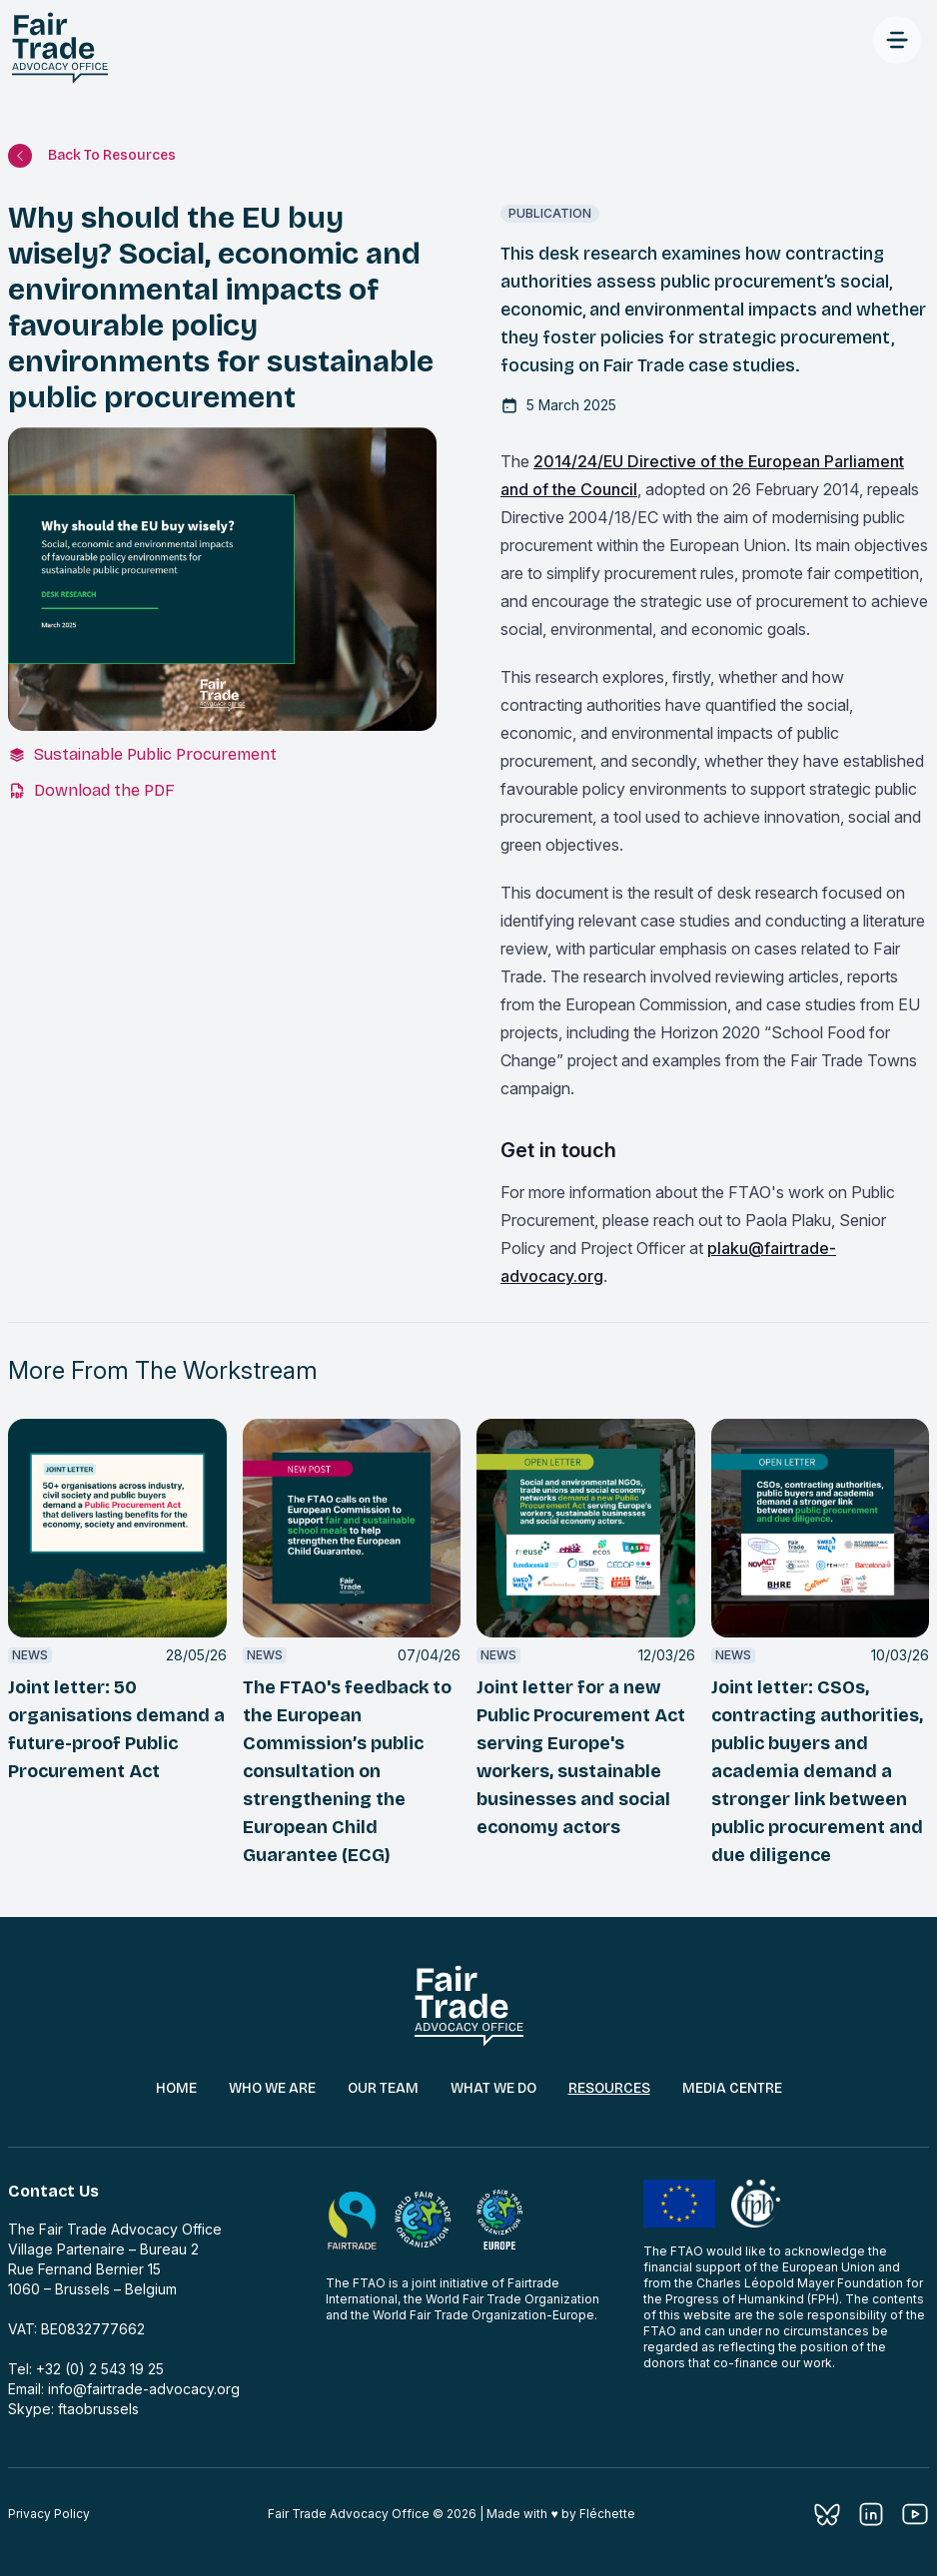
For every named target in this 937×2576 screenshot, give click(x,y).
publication (549, 213)
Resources (609, 2088)
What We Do (493, 2088)
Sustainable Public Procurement (155, 754)
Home (176, 2088)
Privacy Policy (49, 2513)
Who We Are (272, 2088)
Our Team (383, 2088)
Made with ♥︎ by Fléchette (560, 2513)
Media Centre (732, 2088)
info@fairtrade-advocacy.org (144, 2388)
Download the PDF (104, 790)
